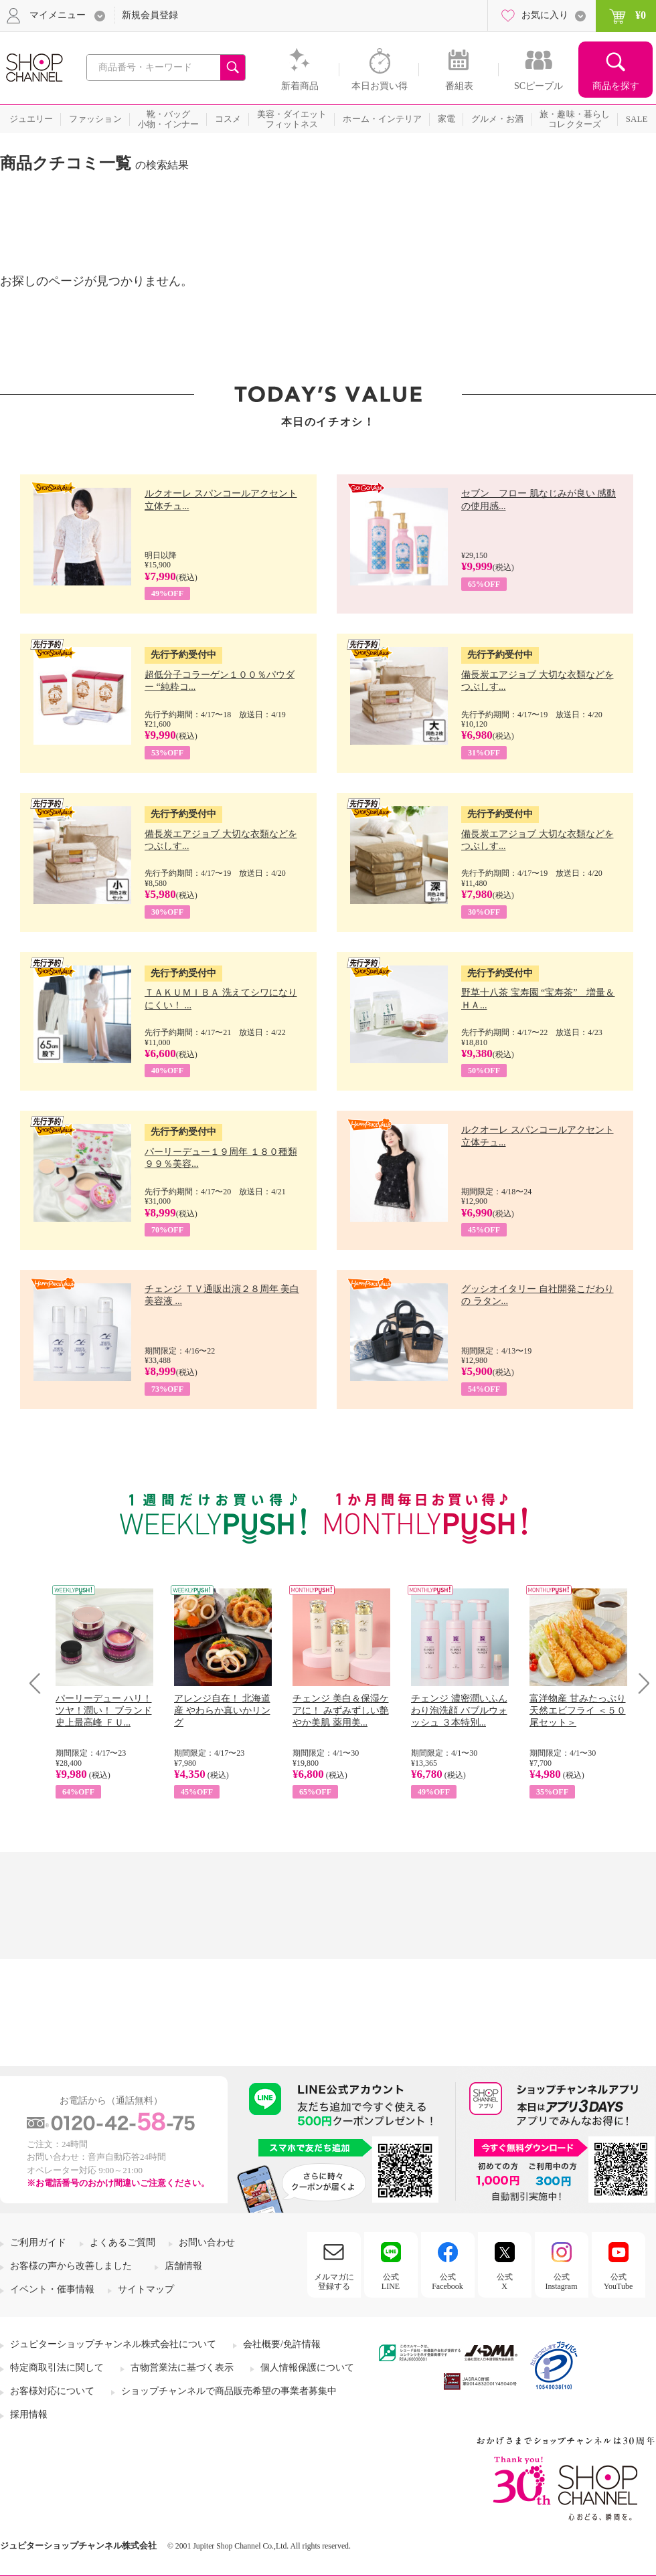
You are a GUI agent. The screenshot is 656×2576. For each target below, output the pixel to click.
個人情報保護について (307, 2368)
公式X (505, 2281)
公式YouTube (618, 2281)
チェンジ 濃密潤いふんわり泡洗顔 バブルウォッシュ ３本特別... (459, 1710)
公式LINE (391, 2281)
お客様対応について (52, 2391)
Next (640, 1683)
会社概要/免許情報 (282, 2344)
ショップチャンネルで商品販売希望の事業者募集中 (229, 2391)
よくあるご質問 (122, 2242)
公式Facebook (447, 2281)
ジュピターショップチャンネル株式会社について (113, 2344)
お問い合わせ (207, 2242)
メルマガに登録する (334, 2281)
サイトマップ (146, 2289)
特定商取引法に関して (57, 2368)
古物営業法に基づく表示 (182, 2368)
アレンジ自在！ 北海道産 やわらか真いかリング (222, 1710)
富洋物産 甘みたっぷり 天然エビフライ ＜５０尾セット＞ (577, 1710)
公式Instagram (562, 2281)
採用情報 (29, 2414)
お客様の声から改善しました (71, 2266)
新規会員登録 (150, 15)
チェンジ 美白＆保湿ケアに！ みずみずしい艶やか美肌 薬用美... (341, 1710)
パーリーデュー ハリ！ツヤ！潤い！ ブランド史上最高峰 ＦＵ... (104, 1710)
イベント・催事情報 (52, 2289)
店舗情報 (183, 2266)
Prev (40, 1683)
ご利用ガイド (38, 2242)
